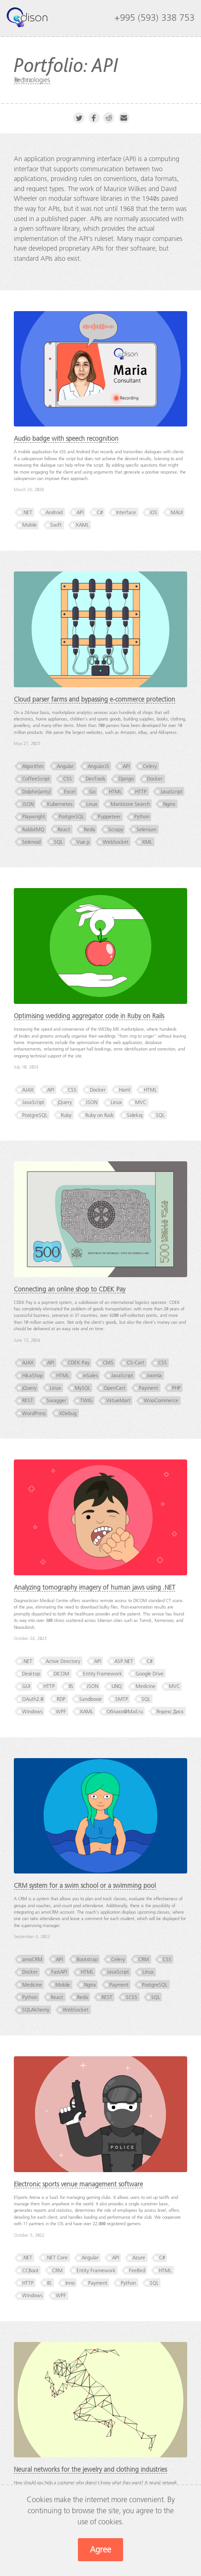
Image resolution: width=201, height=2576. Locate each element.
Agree (100, 2549)
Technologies (32, 80)
